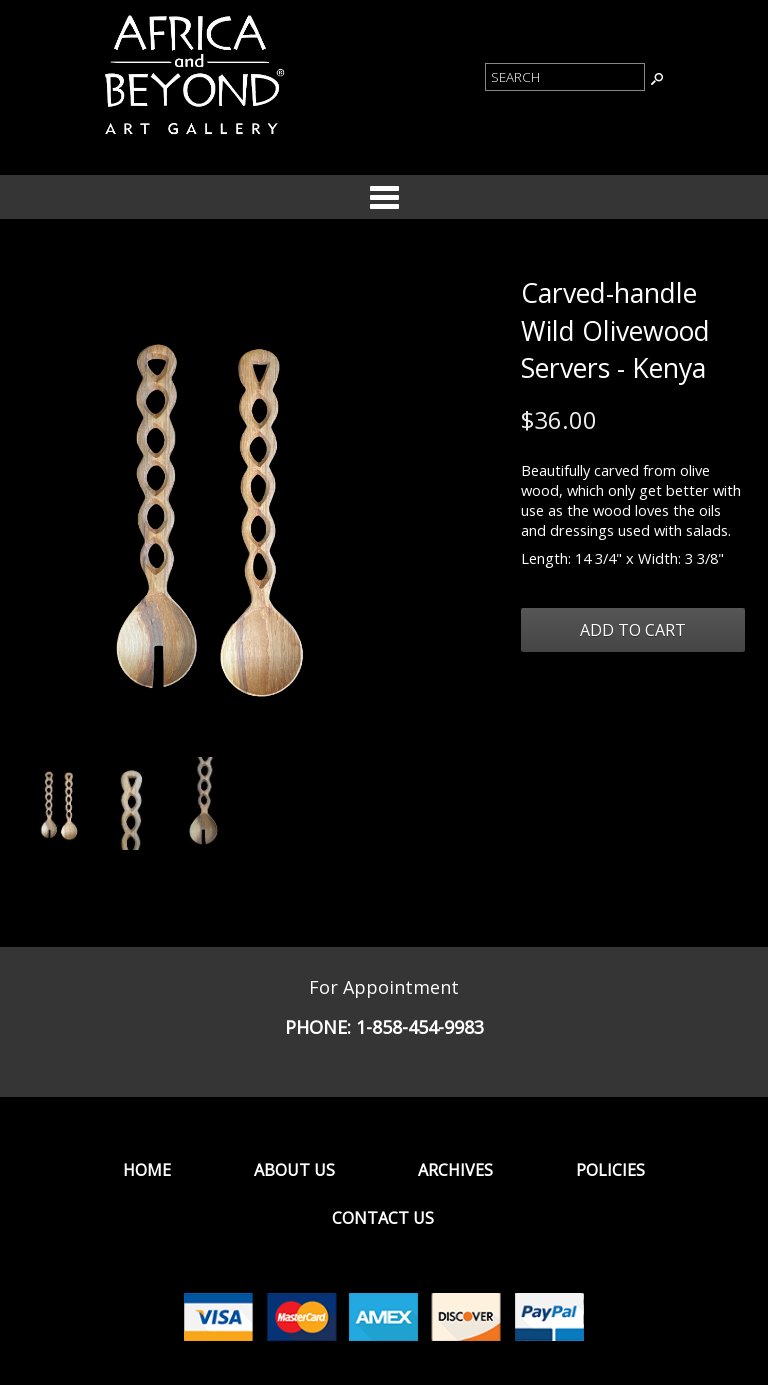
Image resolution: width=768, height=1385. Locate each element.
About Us (294, 1170)
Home (147, 1170)
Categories (384, 197)
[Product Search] (565, 77)
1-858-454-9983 (420, 1027)
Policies (610, 1170)
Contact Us (383, 1218)
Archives (455, 1170)
